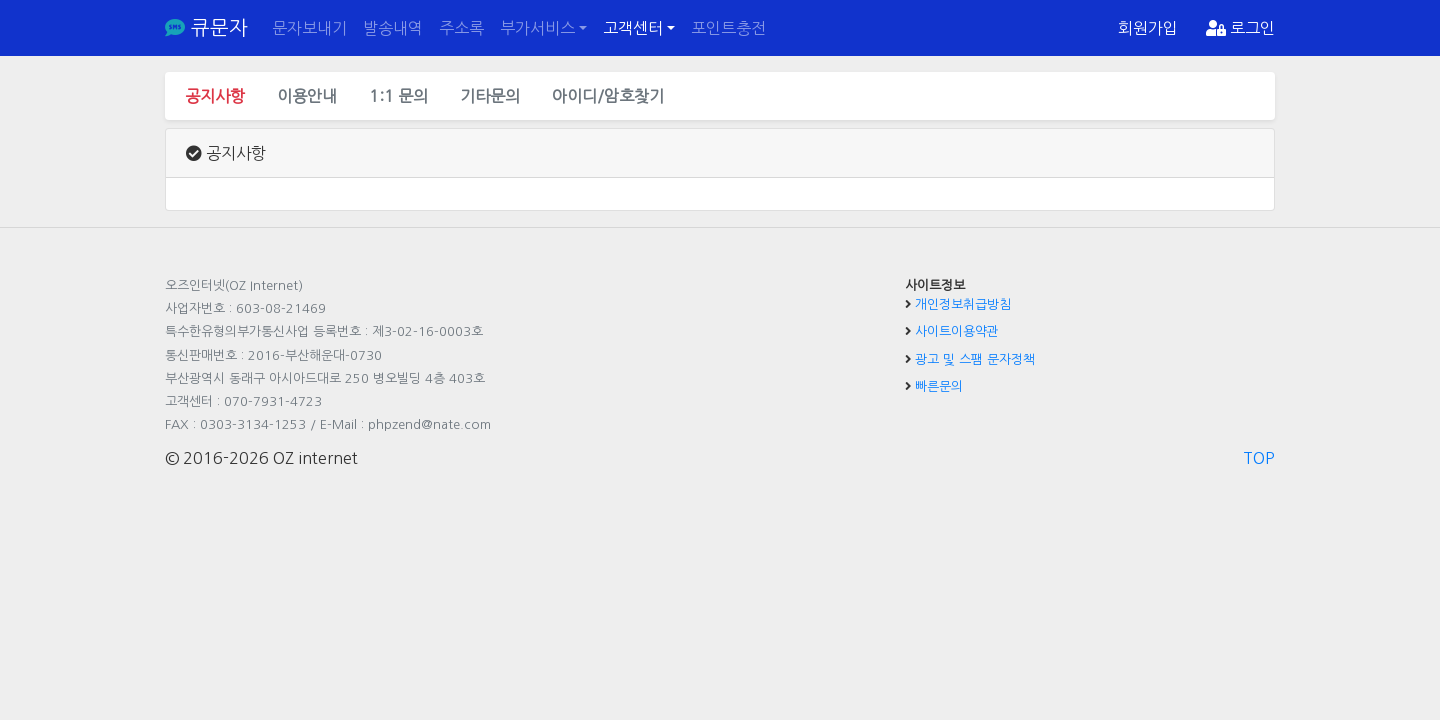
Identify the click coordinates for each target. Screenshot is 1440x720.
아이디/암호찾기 (608, 96)
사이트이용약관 (957, 331)
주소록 (461, 28)
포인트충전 (728, 28)
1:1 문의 (398, 96)
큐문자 (206, 28)
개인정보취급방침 (963, 304)
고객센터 (633, 28)
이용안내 (307, 96)
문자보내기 (309, 28)
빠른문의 (939, 386)
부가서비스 (537, 28)
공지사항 (215, 96)
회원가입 (1148, 28)
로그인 (1240, 28)
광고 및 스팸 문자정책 (975, 359)
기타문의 (490, 96)
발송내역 (393, 28)
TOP (1259, 458)
